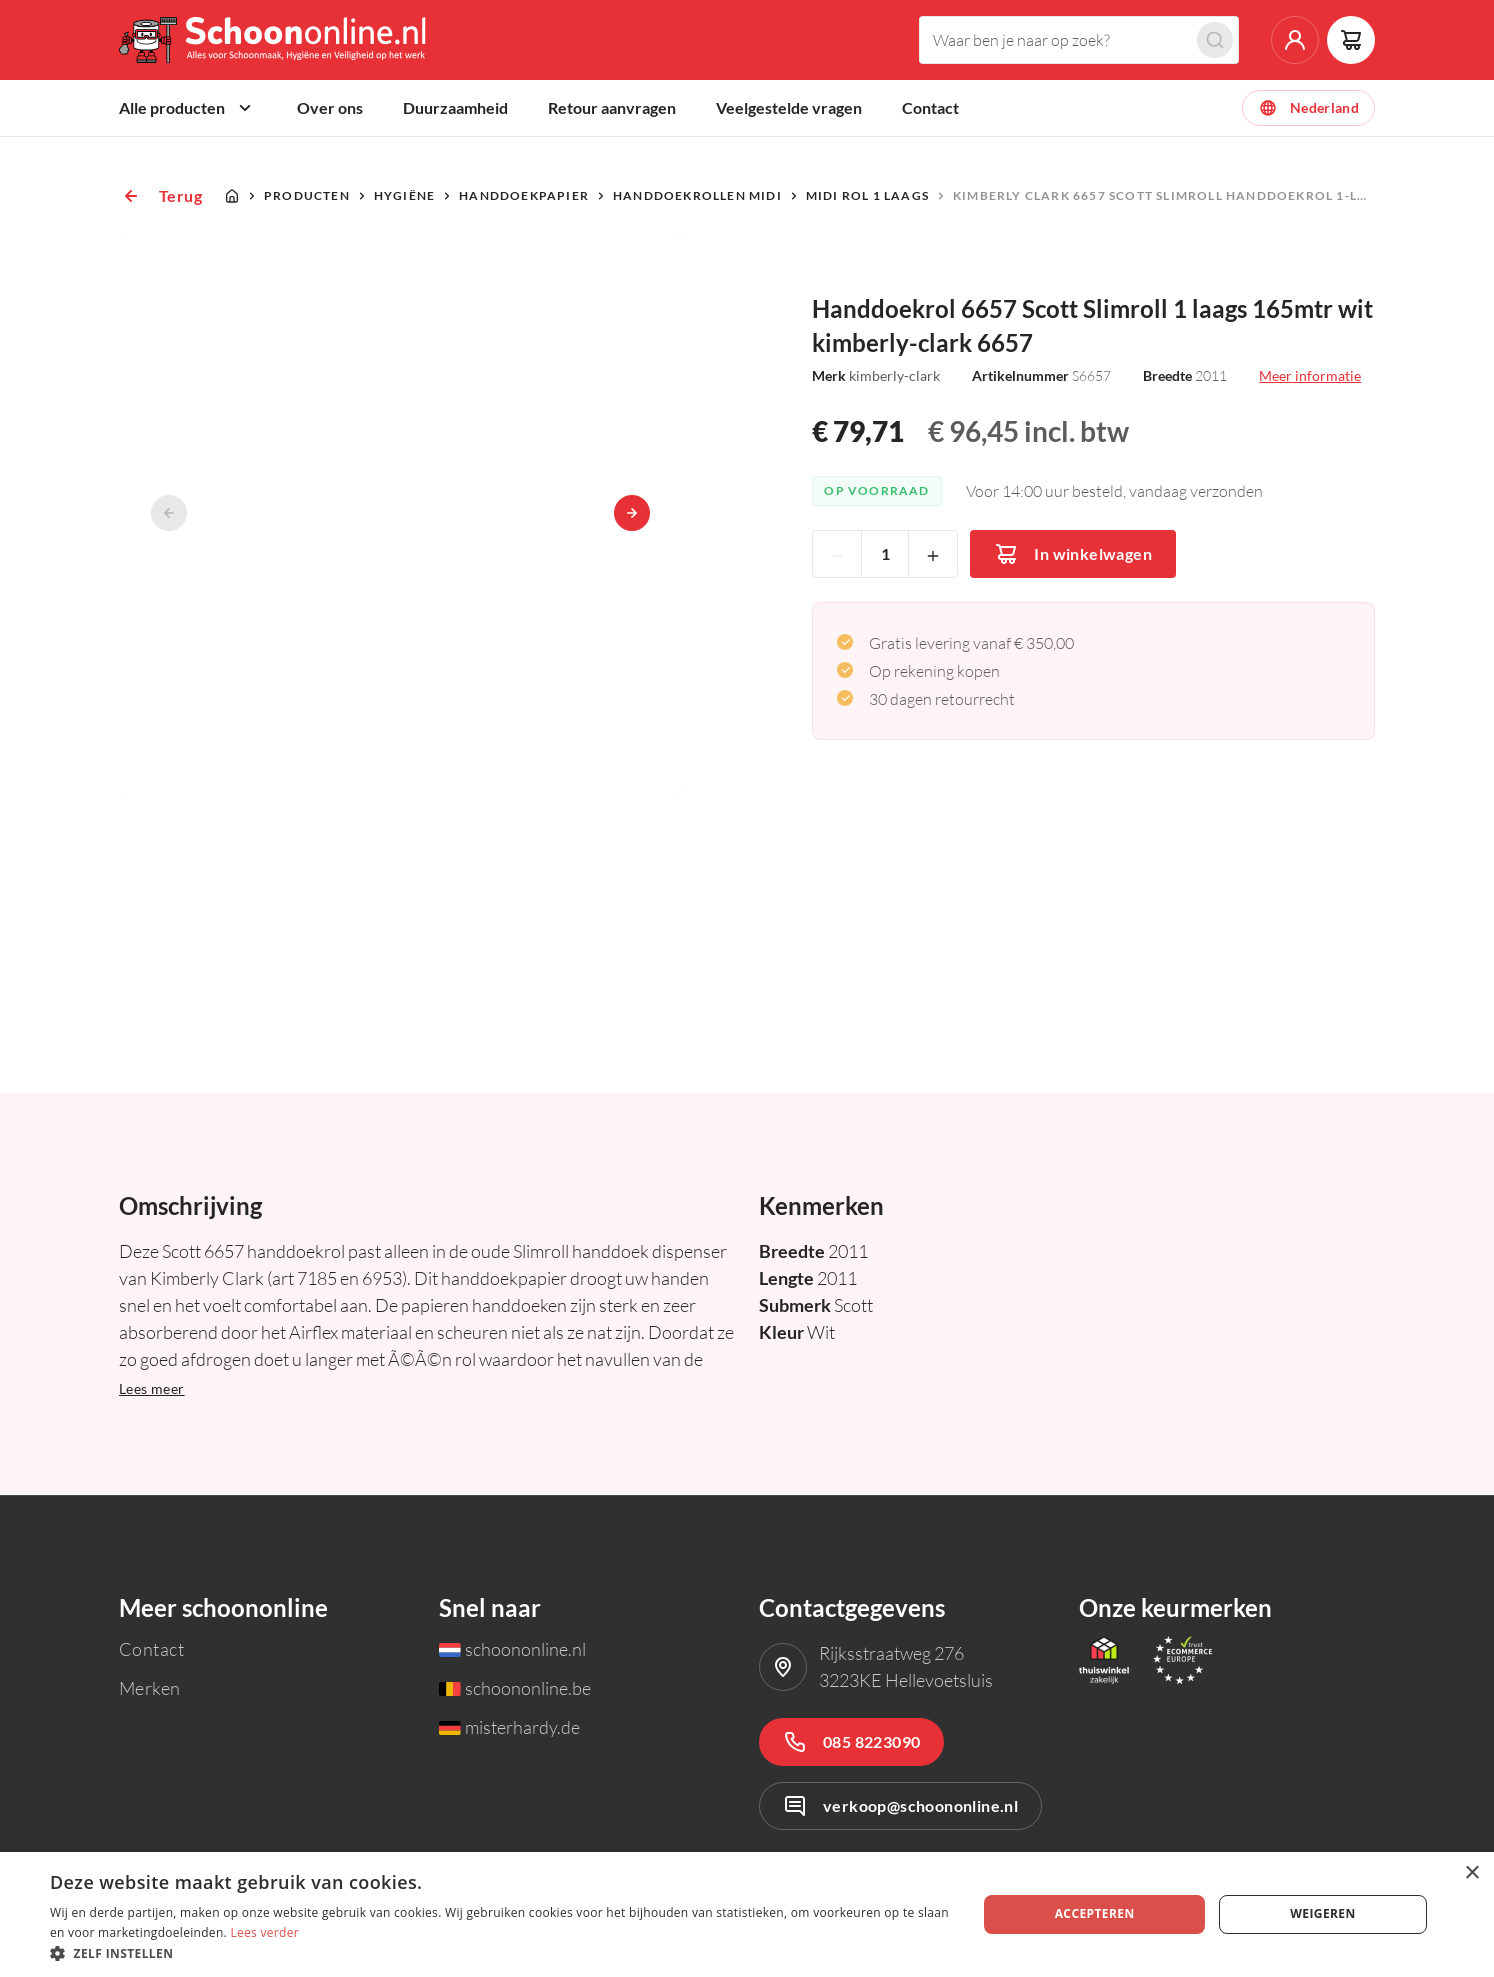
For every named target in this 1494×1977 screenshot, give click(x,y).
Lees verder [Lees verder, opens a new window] (264, 1932)
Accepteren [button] (1095, 1913)
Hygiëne (404, 195)
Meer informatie (1310, 375)
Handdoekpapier (524, 195)
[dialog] (747, 1914)
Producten (307, 195)
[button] (500, 1952)
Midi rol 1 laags (867, 195)
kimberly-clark (894, 375)
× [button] (1471, 1873)
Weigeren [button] (1322, 1913)
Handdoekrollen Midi (697, 195)
